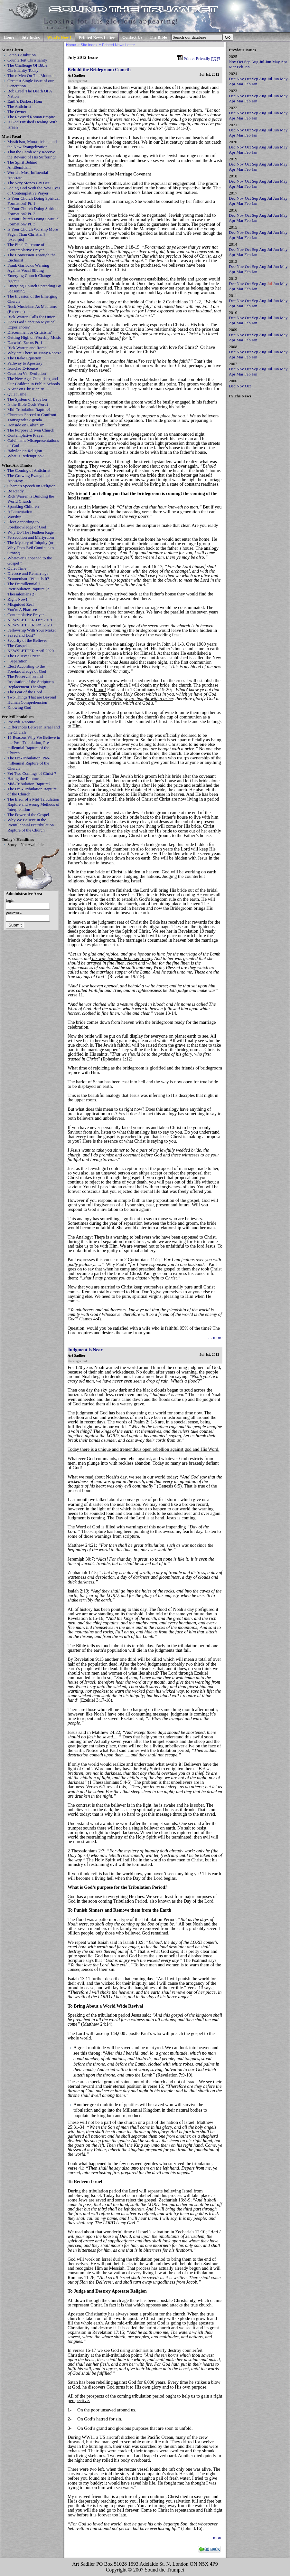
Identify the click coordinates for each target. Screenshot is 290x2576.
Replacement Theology (26, 686)
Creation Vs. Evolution (26, 373)
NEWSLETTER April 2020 (30, 650)
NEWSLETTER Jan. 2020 (29, 625)
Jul (261, 61)
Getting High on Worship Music (34, 337)
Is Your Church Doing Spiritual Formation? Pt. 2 (33, 211)
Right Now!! (18, 599)
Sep (247, 61)
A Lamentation (19, 511)
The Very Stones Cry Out (28, 182)
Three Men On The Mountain (32, 75)
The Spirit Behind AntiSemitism (22, 165)
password (14, 912)
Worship (14, 516)
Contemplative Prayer (25, 435)
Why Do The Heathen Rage (30, 532)
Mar (232, 66)
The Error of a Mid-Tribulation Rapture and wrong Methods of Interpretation (33, 804)
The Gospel (17, 645)
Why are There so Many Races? (34, 352)
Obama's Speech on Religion (31, 485)
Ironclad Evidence (22, 368)
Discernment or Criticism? (29, 332)
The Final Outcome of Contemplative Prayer (25, 247)
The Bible (158, 37)
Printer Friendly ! (198, 58)
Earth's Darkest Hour (24, 101)
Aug (254, 61)
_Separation (17, 661)
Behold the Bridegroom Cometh (99, 69)
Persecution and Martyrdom (30, 537)
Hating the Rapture (23, 778)
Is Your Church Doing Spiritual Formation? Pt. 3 (33, 221)
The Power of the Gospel (28, 814)
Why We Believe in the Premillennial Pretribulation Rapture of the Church (30, 824)
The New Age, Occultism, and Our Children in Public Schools (33, 381)
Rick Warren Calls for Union (31, 316)
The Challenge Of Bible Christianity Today (27, 68)
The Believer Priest (23, 655)
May (276, 61)
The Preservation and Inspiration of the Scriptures (30, 679)
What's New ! (59, 37)
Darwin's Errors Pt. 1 (24, 342)
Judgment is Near (85, 1349)
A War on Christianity (25, 388)
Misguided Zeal (20, 604)
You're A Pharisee (22, 609)
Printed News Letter (97, 37)
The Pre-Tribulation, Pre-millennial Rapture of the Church (28, 763)
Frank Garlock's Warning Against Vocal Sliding (28, 268)
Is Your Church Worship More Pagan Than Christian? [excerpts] (32, 234)
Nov (232, 61)
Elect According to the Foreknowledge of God (26, 669)
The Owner (16, 111)
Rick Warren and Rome (26, 347)
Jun (268, 61)
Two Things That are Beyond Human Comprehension (31, 700)
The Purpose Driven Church (30, 430)
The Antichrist (19, 106)
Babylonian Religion (24, 450)
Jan (247, 66)
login (10, 900)
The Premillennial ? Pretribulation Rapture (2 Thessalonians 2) (28, 588)
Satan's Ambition (21, 54)
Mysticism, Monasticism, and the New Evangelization (32, 144)
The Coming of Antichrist (28, 470)
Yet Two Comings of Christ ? (31, 773)
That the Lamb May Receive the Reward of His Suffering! (31, 154)
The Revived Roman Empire (31, 116)
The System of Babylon (27, 399)
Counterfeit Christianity (27, 60)
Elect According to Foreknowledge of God (26, 524)
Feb (240, 66)
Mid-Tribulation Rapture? (29, 409)
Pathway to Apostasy (24, 363)
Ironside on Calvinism (25, 425)
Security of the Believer (27, 640)
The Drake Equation (24, 358)
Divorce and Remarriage (27, 573)
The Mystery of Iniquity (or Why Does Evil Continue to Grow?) (30, 547)
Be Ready (15, 491)
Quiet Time (16, 394)
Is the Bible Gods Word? (28, 404)
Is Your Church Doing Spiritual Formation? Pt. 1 (33, 201)
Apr (284, 61)
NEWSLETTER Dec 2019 (29, 619)
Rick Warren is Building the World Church (30, 499)
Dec (232, 78)
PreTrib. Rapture (21, 721)
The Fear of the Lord (24, 691)
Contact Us (132, 37)
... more (215, 1337)
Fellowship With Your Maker (31, 630)
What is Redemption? (25, 455)
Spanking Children (23, 506)
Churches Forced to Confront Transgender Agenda (31, 417)
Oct (240, 61)
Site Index (31, 37)
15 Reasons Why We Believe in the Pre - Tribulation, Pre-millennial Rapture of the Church (33, 745)
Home (9, 37)
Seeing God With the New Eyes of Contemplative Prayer (33, 190)
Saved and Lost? (21, 635)
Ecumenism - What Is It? (28, 578)
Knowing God (19, 707)
